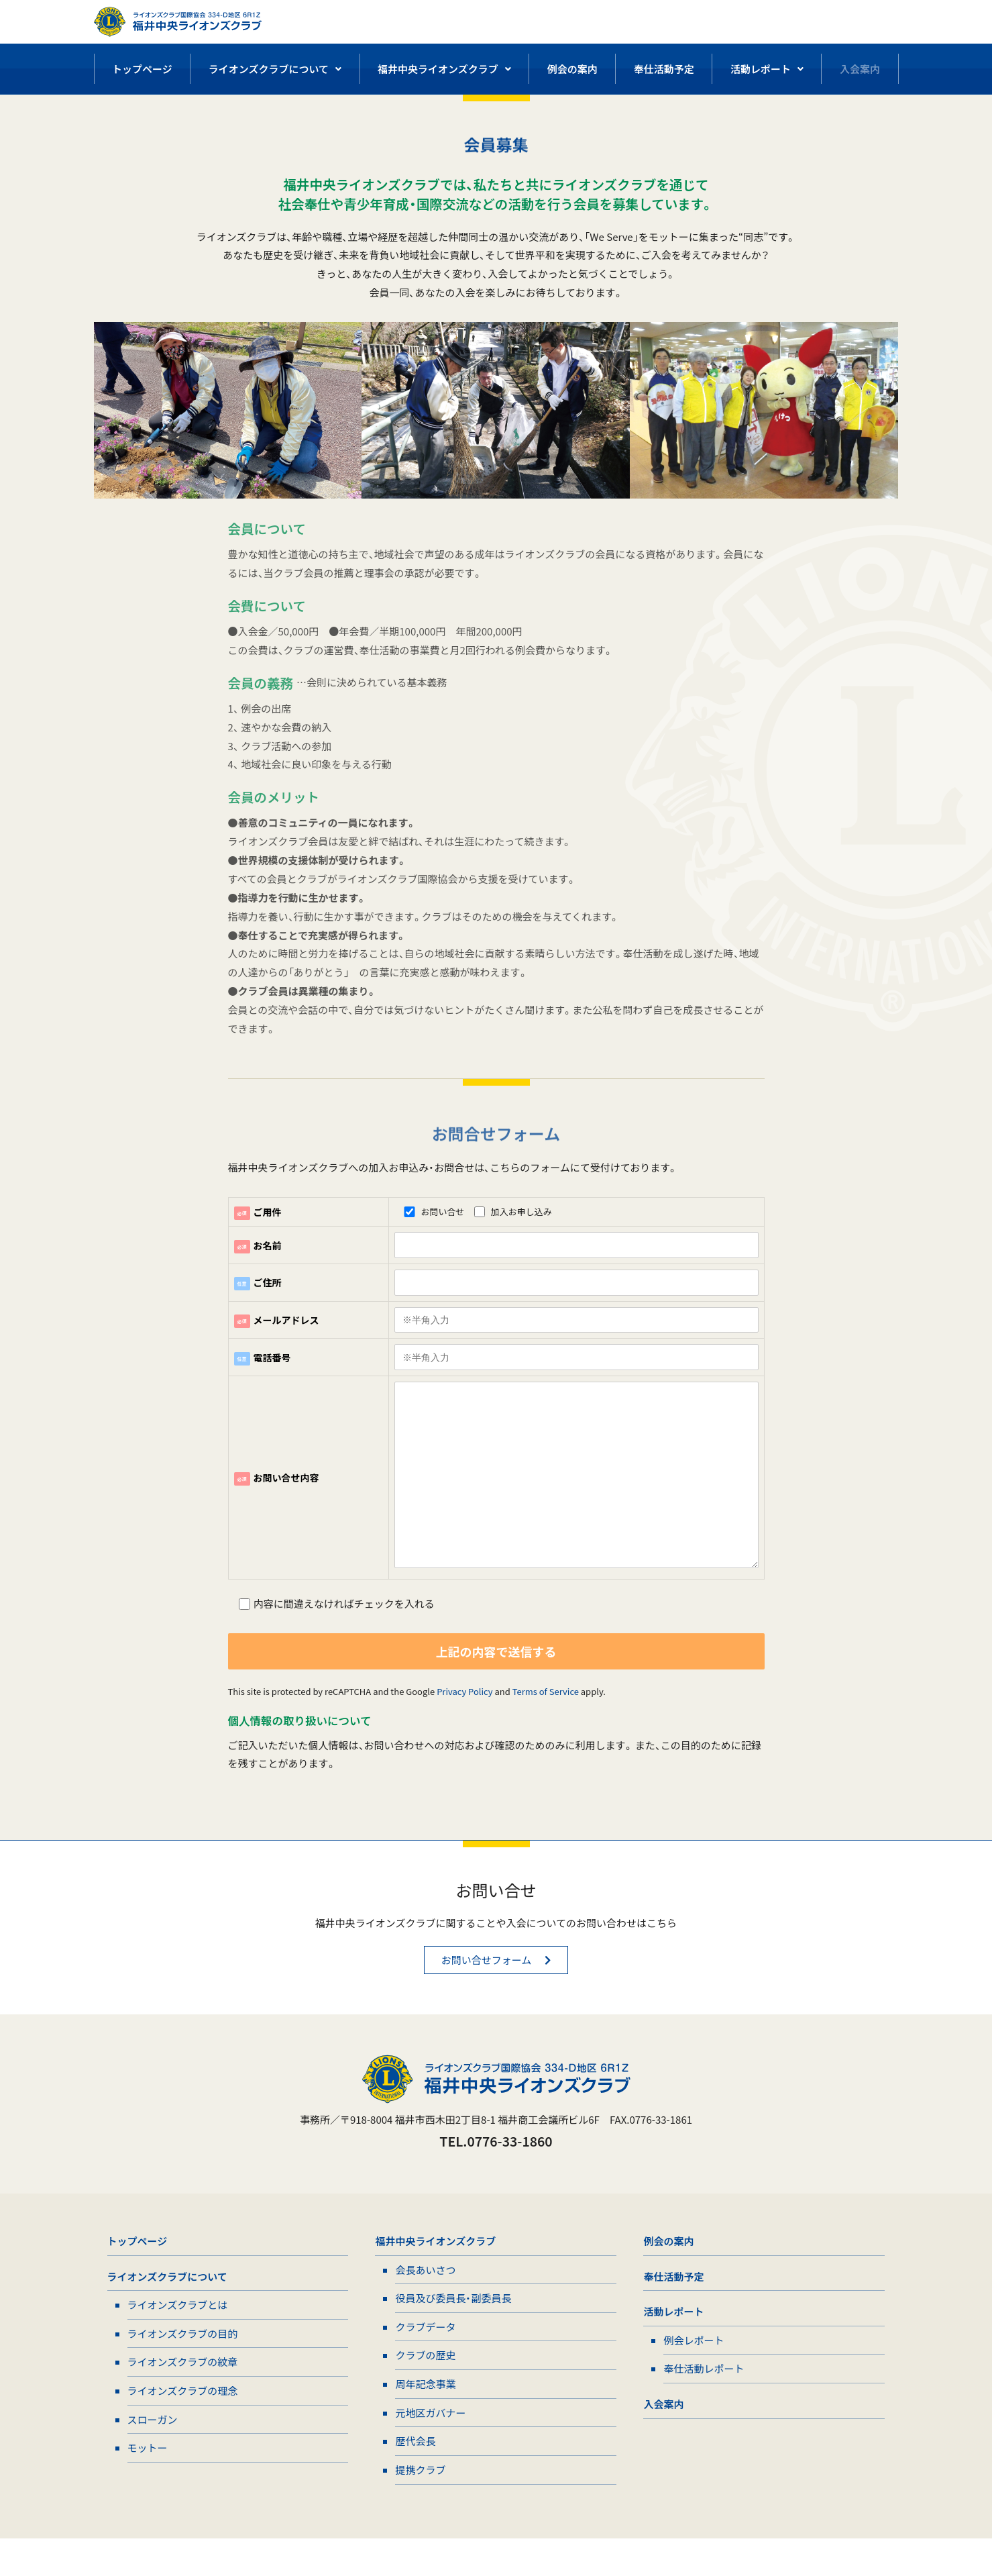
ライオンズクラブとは (177, 2337)
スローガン (152, 2455)
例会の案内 (572, 69)
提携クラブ (420, 2507)
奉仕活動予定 (664, 69)
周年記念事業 (425, 2419)
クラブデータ (425, 2360)
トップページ (142, 69)
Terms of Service (545, 1718)
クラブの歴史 (425, 2389)
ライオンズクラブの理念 (182, 2425)
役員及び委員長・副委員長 (453, 2330)
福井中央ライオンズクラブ (444, 69)
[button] (496, 1989)
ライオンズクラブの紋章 (182, 2396)
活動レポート (767, 69)
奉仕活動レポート (703, 2402)
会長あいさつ (425, 2301)
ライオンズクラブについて (275, 69)
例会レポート (693, 2373)
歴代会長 (415, 2477)
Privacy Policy (464, 1718)
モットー (147, 2484)
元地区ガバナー (430, 2448)
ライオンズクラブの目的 (182, 2366)
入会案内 (860, 69)
